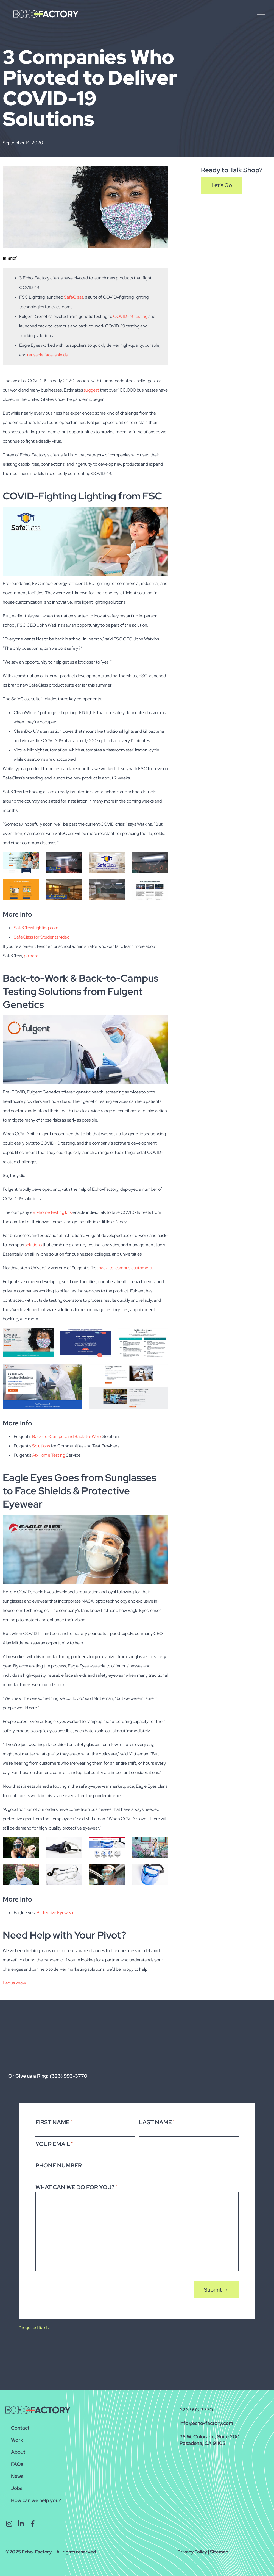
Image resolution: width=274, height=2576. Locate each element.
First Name (53, 2122)
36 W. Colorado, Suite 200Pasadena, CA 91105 (209, 2439)
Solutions (41, 1446)
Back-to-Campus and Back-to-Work (67, 1436)
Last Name (156, 2122)
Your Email (54, 2144)
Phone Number (58, 2165)
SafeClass (73, 297)
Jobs (17, 2488)
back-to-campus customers (125, 1268)
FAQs (17, 2464)
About (18, 2452)
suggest (91, 390)
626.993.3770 (196, 2409)
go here (31, 956)
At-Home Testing (48, 1455)
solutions (33, 1245)
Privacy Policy (192, 2552)
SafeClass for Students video (41, 937)
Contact (20, 2428)
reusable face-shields (47, 355)
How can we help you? (36, 2500)
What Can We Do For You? (76, 2187)
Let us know (14, 1983)
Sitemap (219, 2552)
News (17, 2476)
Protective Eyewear (55, 1913)
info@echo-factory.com (206, 2423)
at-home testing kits (52, 1212)
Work (17, 2440)
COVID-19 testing (130, 316)
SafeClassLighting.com (36, 928)
